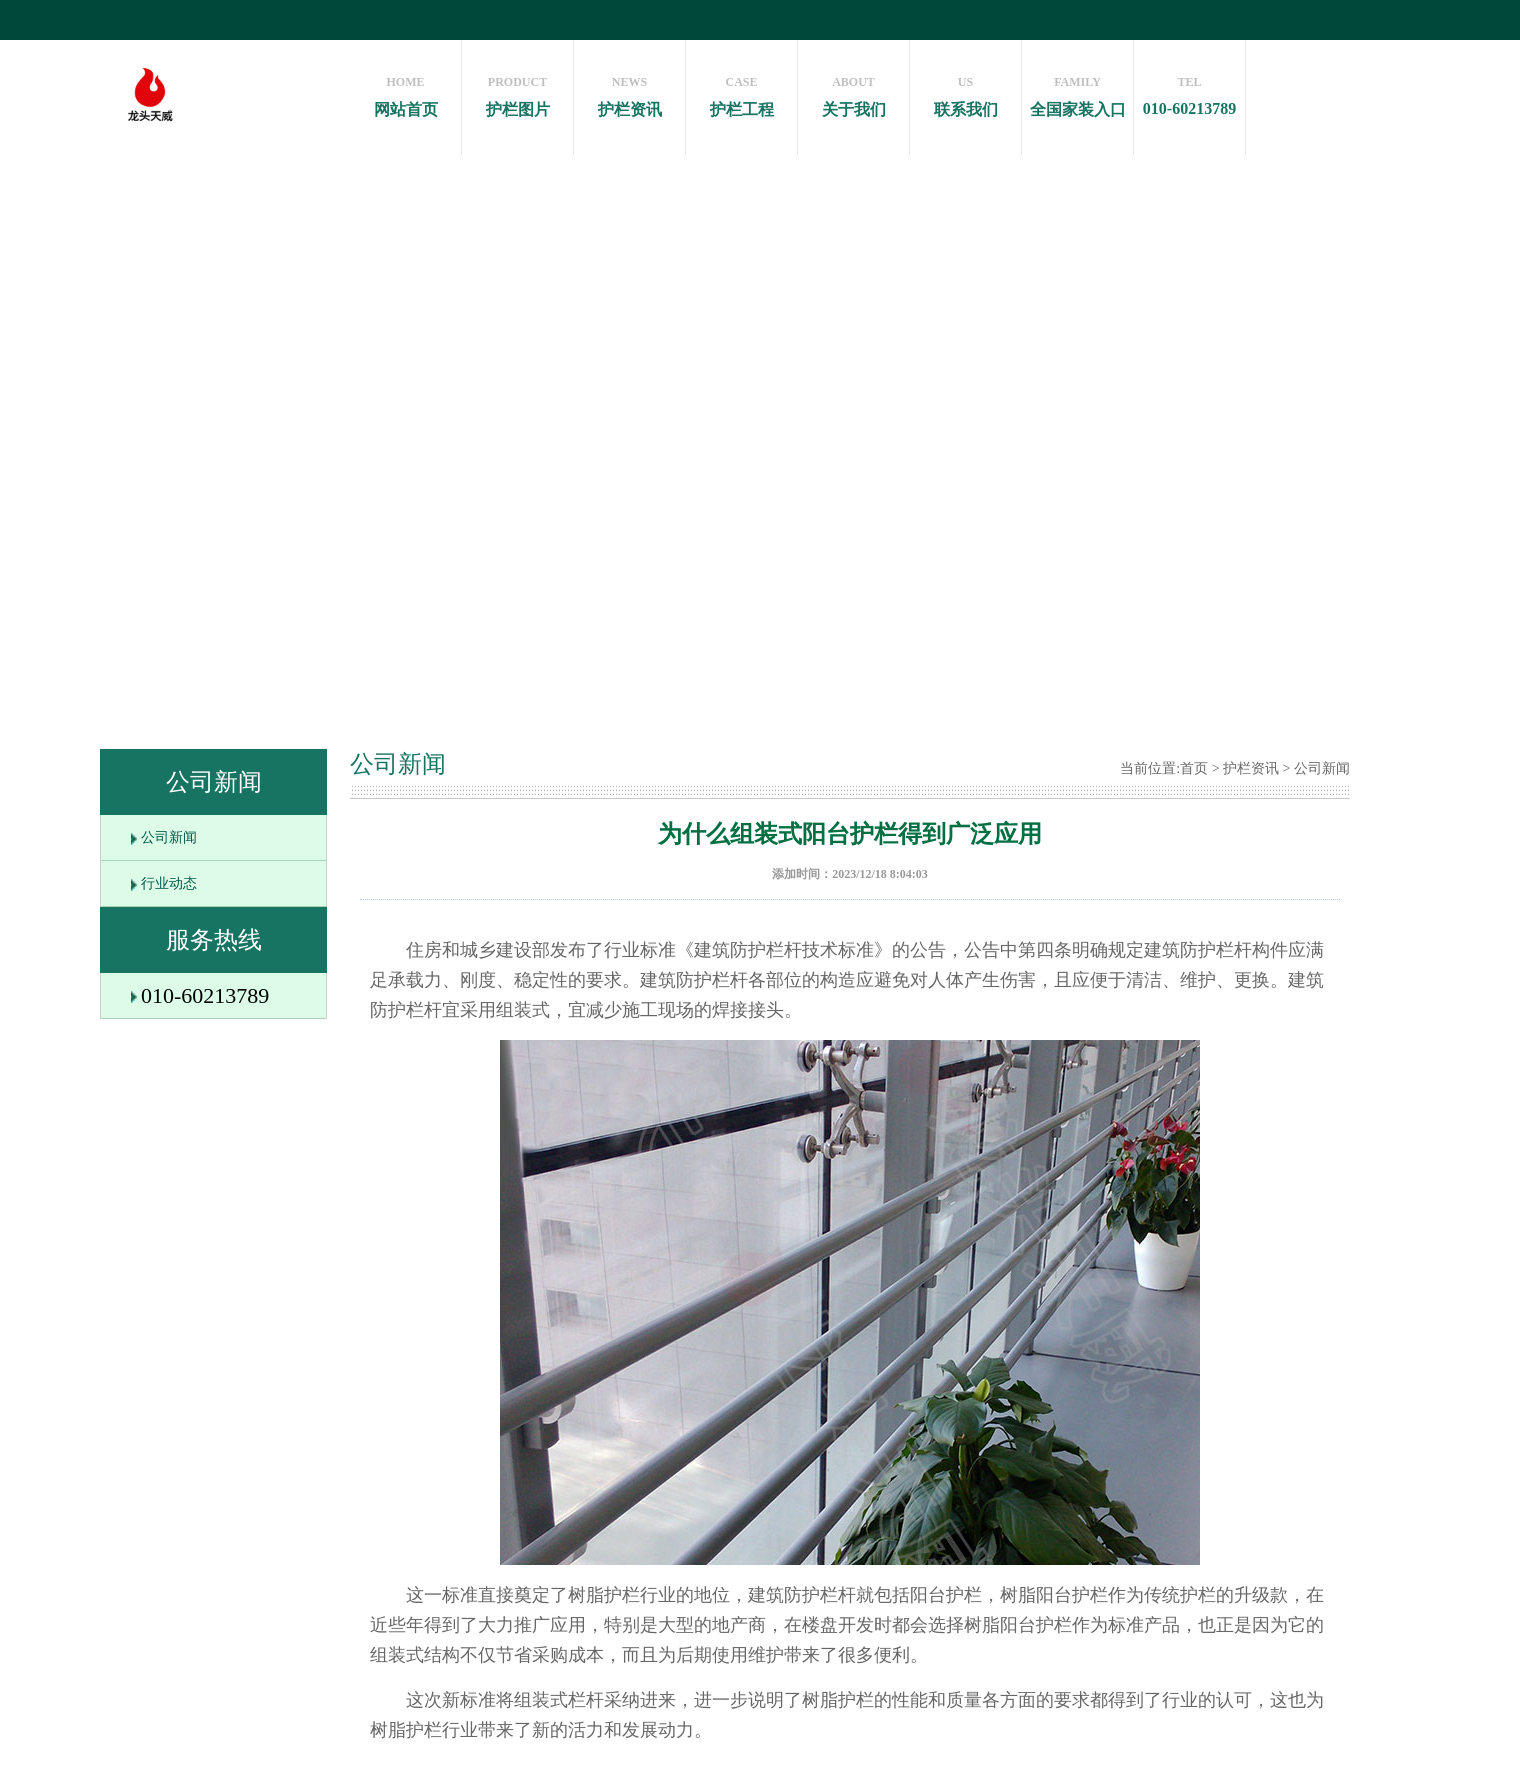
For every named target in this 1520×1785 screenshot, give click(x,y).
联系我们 (965, 91)
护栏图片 (517, 91)
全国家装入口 (1077, 91)
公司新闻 (169, 837)
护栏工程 (741, 91)
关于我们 (853, 91)
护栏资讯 (629, 91)
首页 (1194, 768)
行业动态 (169, 883)
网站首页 (405, 91)
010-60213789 (1189, 91)
